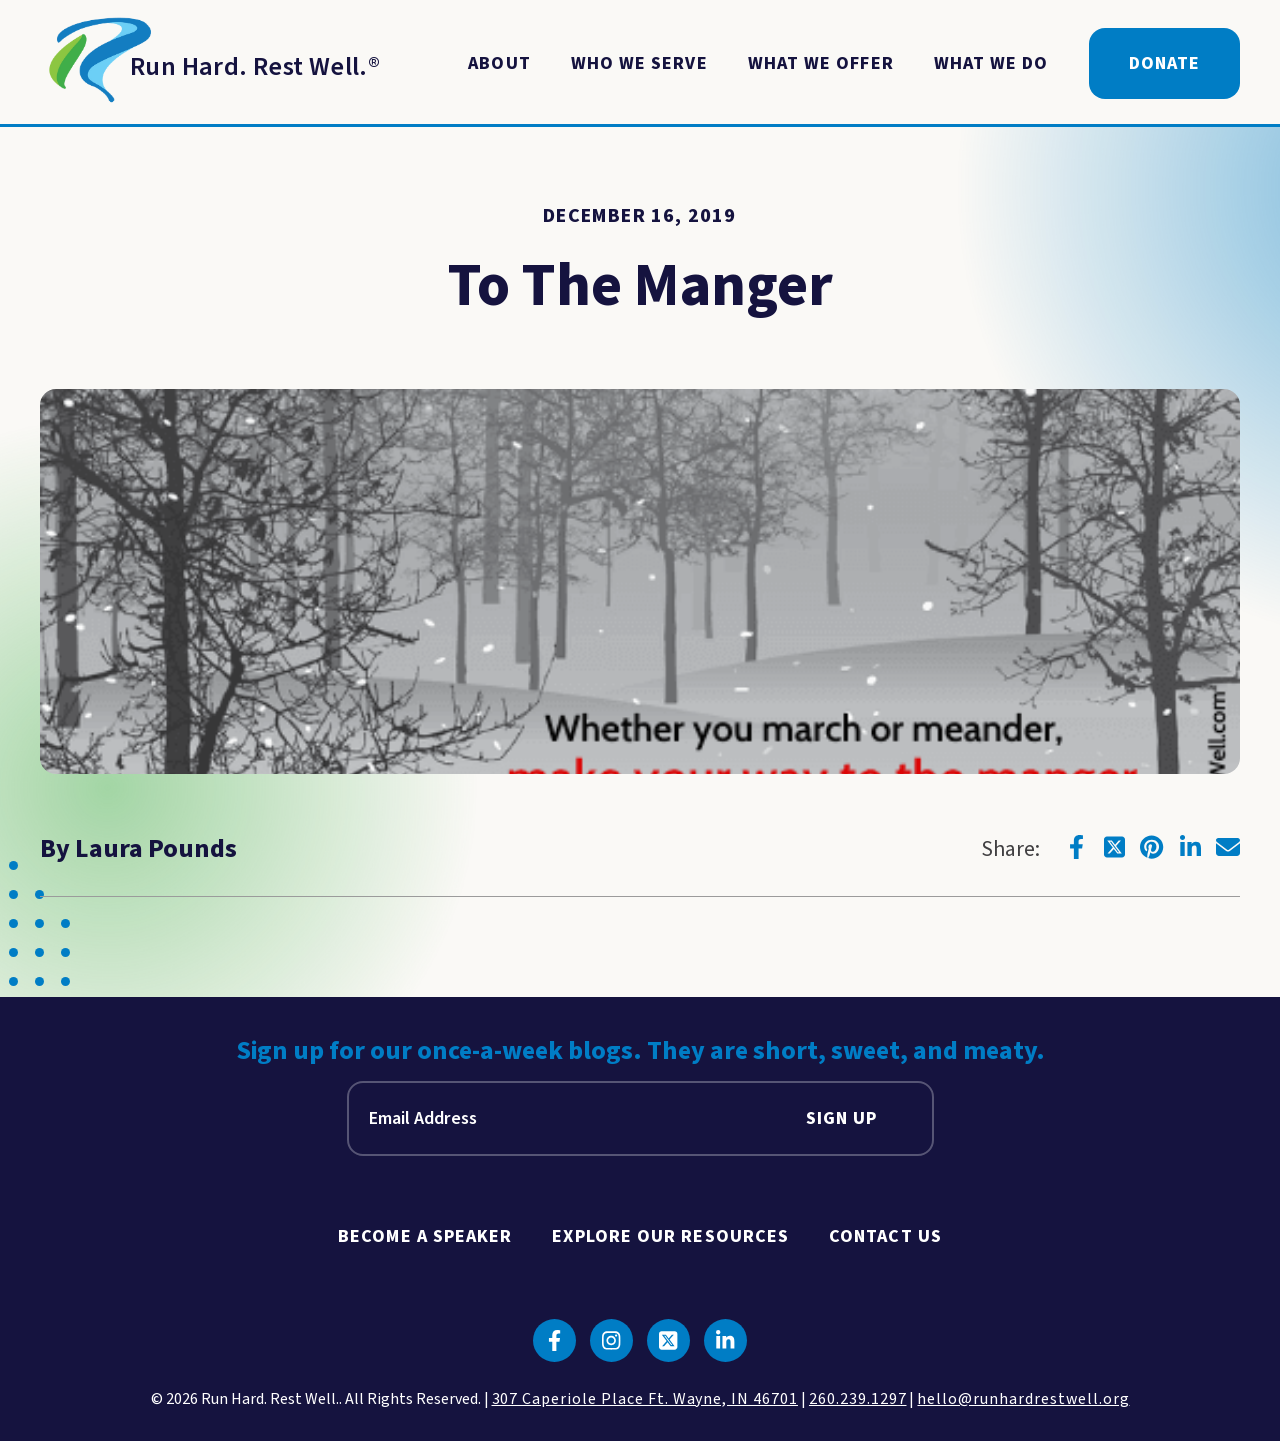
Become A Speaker (425, 1236)
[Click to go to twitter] (1114, 847)
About (499, 63)
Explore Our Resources (670, 1236)
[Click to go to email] (1228, 847)
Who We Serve (639, 63)
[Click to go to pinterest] (1152, 847)
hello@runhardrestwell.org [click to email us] (1023, 1399)
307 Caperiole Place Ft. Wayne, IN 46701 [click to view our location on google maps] (645, 1399)
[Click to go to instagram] (611, 1340)
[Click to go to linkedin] (1190, 847)
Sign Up (842, 1118)
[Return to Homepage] (210, 64)
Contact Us (885, 1236)
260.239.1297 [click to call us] (858, 1399)
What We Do (991, 63)
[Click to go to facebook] (1076, 847)
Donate (1164, 63)
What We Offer (821, 63)
